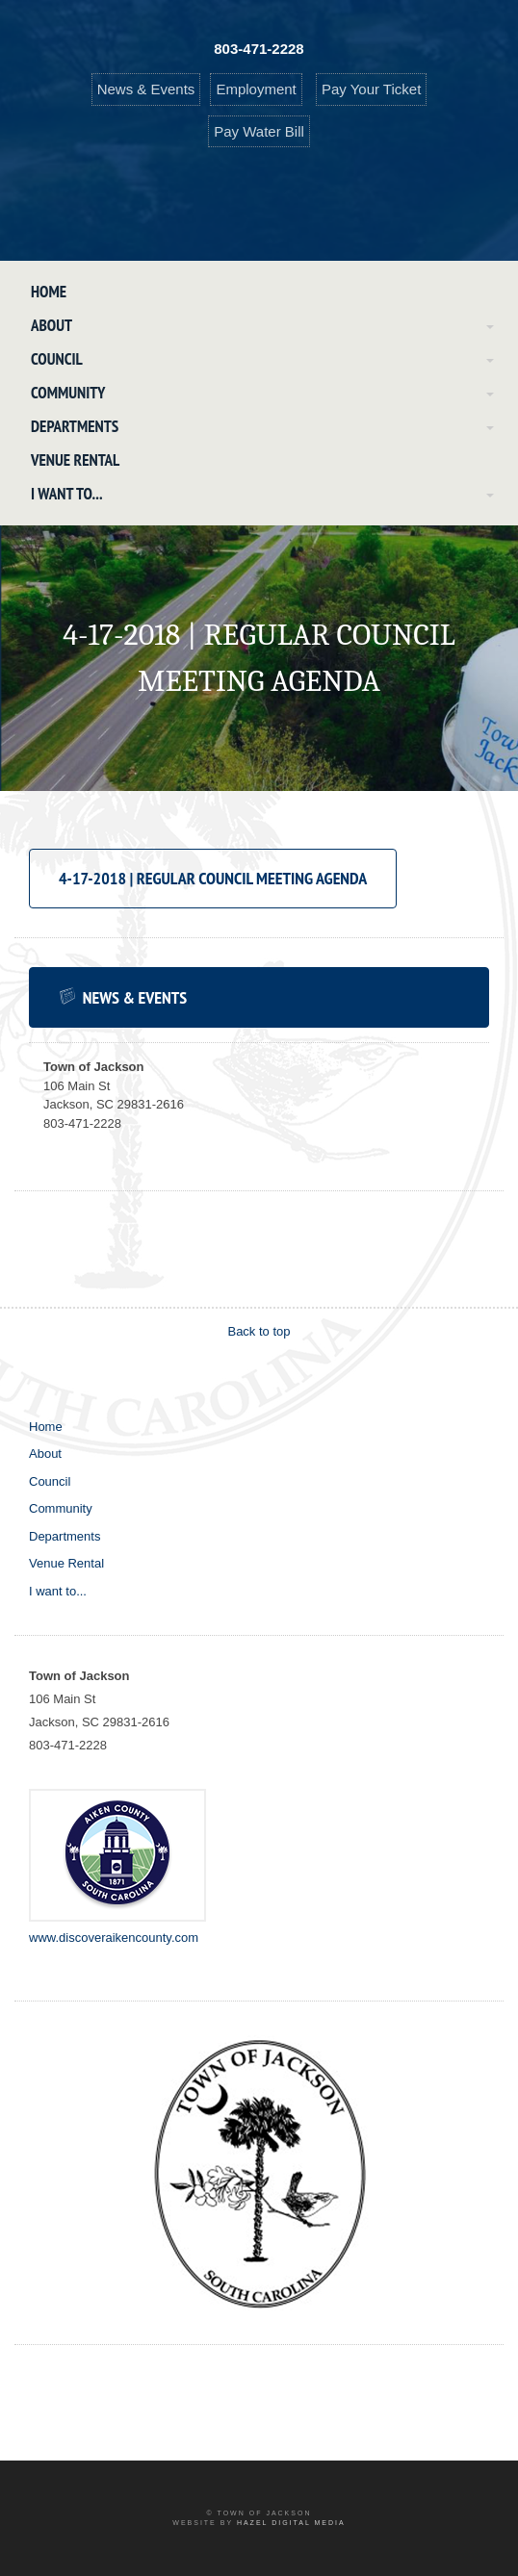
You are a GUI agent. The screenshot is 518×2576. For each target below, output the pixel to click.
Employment (256, 89)
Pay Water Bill (259, 131)
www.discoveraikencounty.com (113, 1937)
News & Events (146, 89)
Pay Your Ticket (371, 89)
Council (57, 359)
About (51, 325)
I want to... (67, 493)
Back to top (258, 1331)
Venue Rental (75, 460)
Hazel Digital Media (291, 2522)
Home (48, 291)
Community (68, 392)
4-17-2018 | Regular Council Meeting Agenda (213, 878)
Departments (74, 426)
